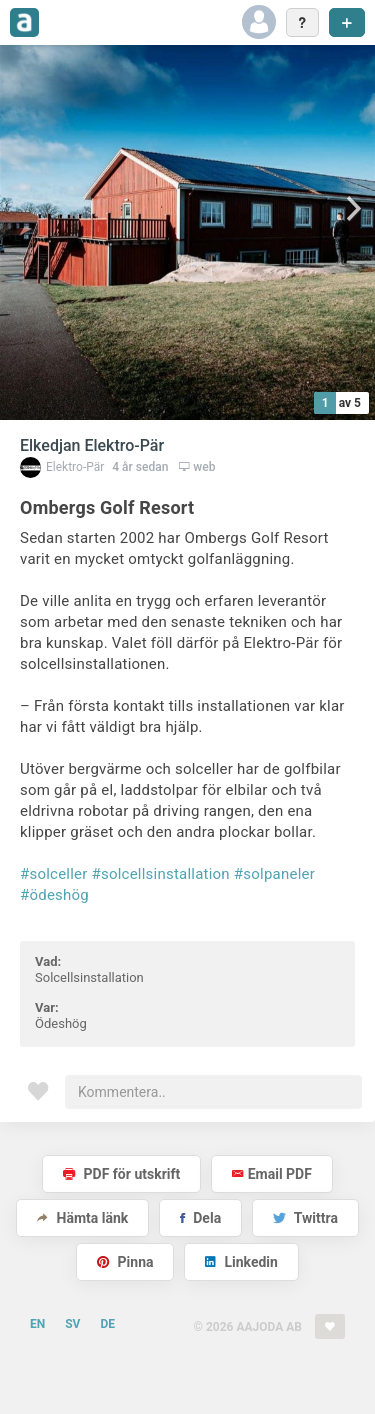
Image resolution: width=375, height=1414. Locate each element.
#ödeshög (54, 895)
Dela (200, 1218)
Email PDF (272, 1174)
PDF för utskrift (121, 1174)
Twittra (305, 1218)
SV (72, 1324)
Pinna (125, 1262)
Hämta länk (82, 1218)
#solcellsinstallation (161, 874)
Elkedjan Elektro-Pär (92, 445)
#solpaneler (274, 874)
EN (37, 1324)
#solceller (54, 874)
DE (107, 1324)
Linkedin (241, 1262)
